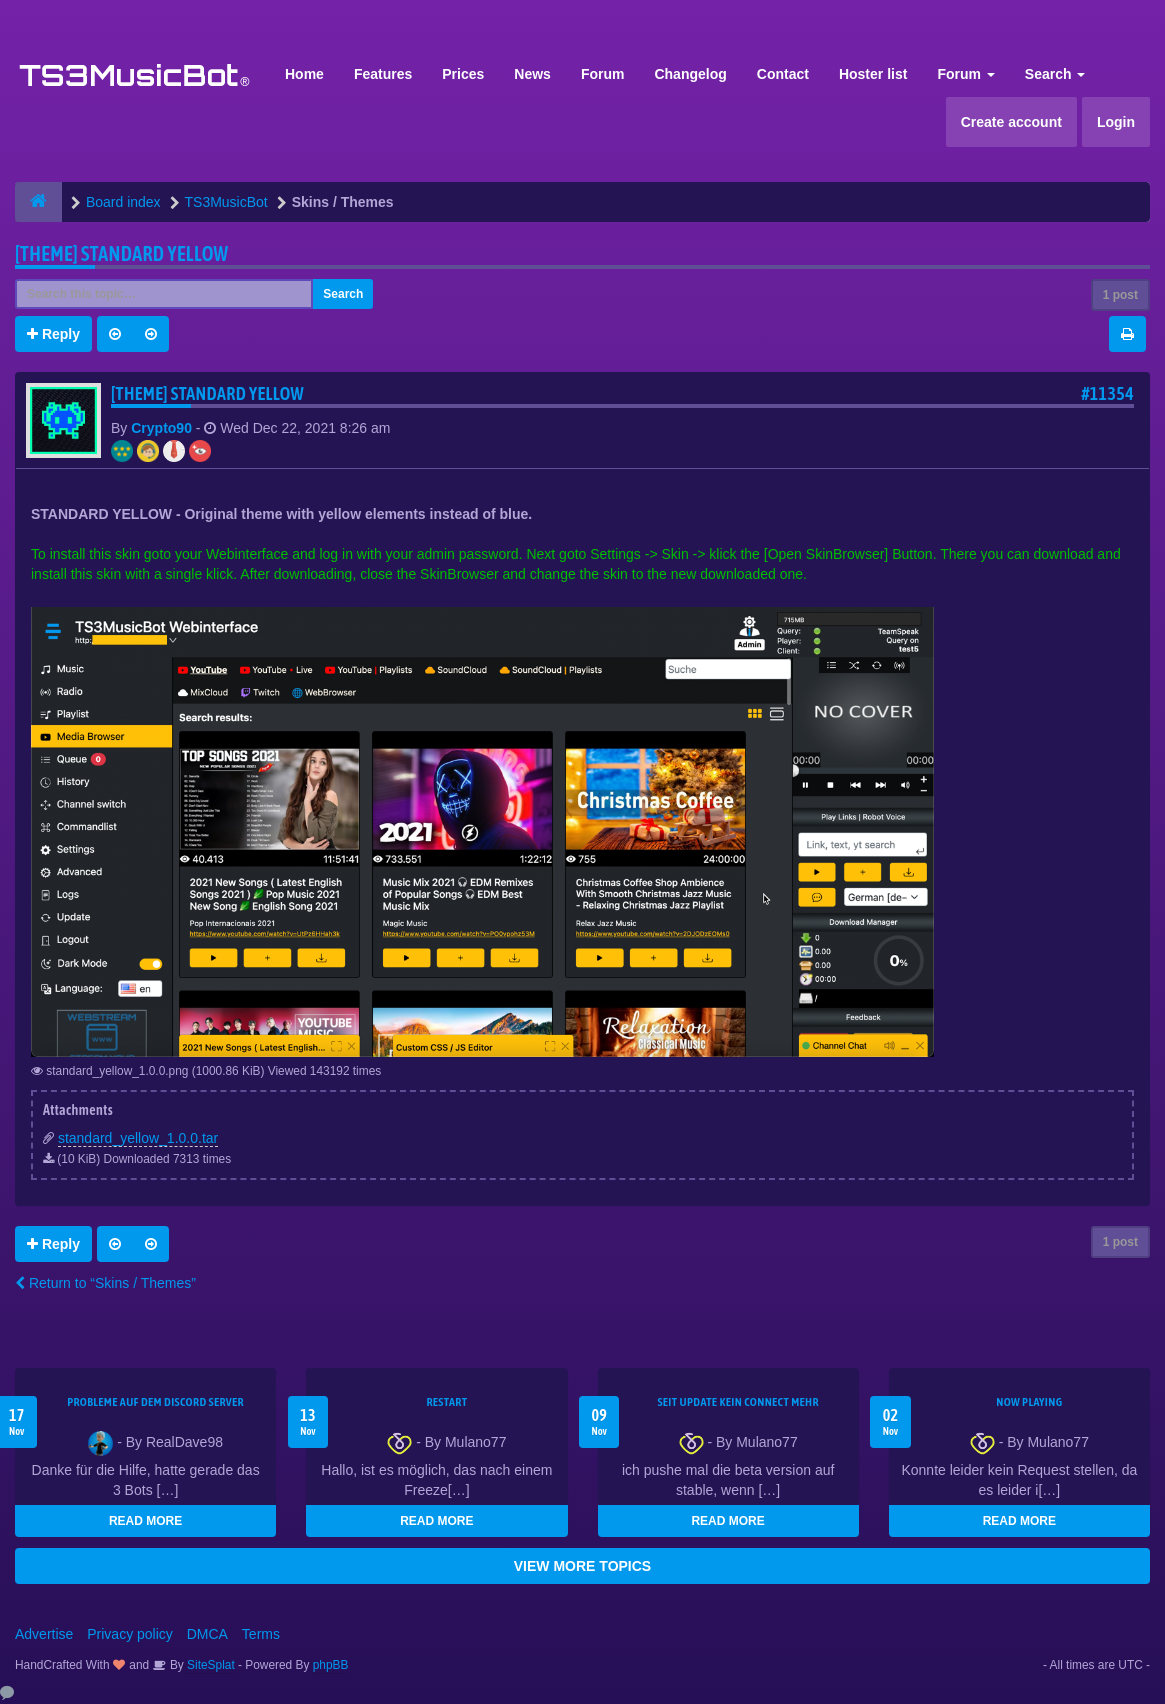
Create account (1011, 122)
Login (1116, 122)
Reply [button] (53, 334)
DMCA (207, 1634)
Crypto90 (161, 428)
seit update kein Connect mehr (737, 1402)
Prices (463, 74)
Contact (783, 74)
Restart (446, 1402)
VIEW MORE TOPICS (582, 1566)
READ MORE (145, 1521)
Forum (603, 74)
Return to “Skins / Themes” (105, 1283)
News (532, 74)
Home (304, 74)
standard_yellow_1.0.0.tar (138, 1138)
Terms (261, 1634)
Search (1055, 74)
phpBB (331, 1665)
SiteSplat (209, 1665)
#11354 (1107, 393)
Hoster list (873, 74)
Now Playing (1029, 1402)
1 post (1120, 295)
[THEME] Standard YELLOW (121, 253)
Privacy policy (130, 1634)
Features (383, 74)
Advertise (44, 1634)
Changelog (690, 74)
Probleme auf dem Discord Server (155, 1402)
